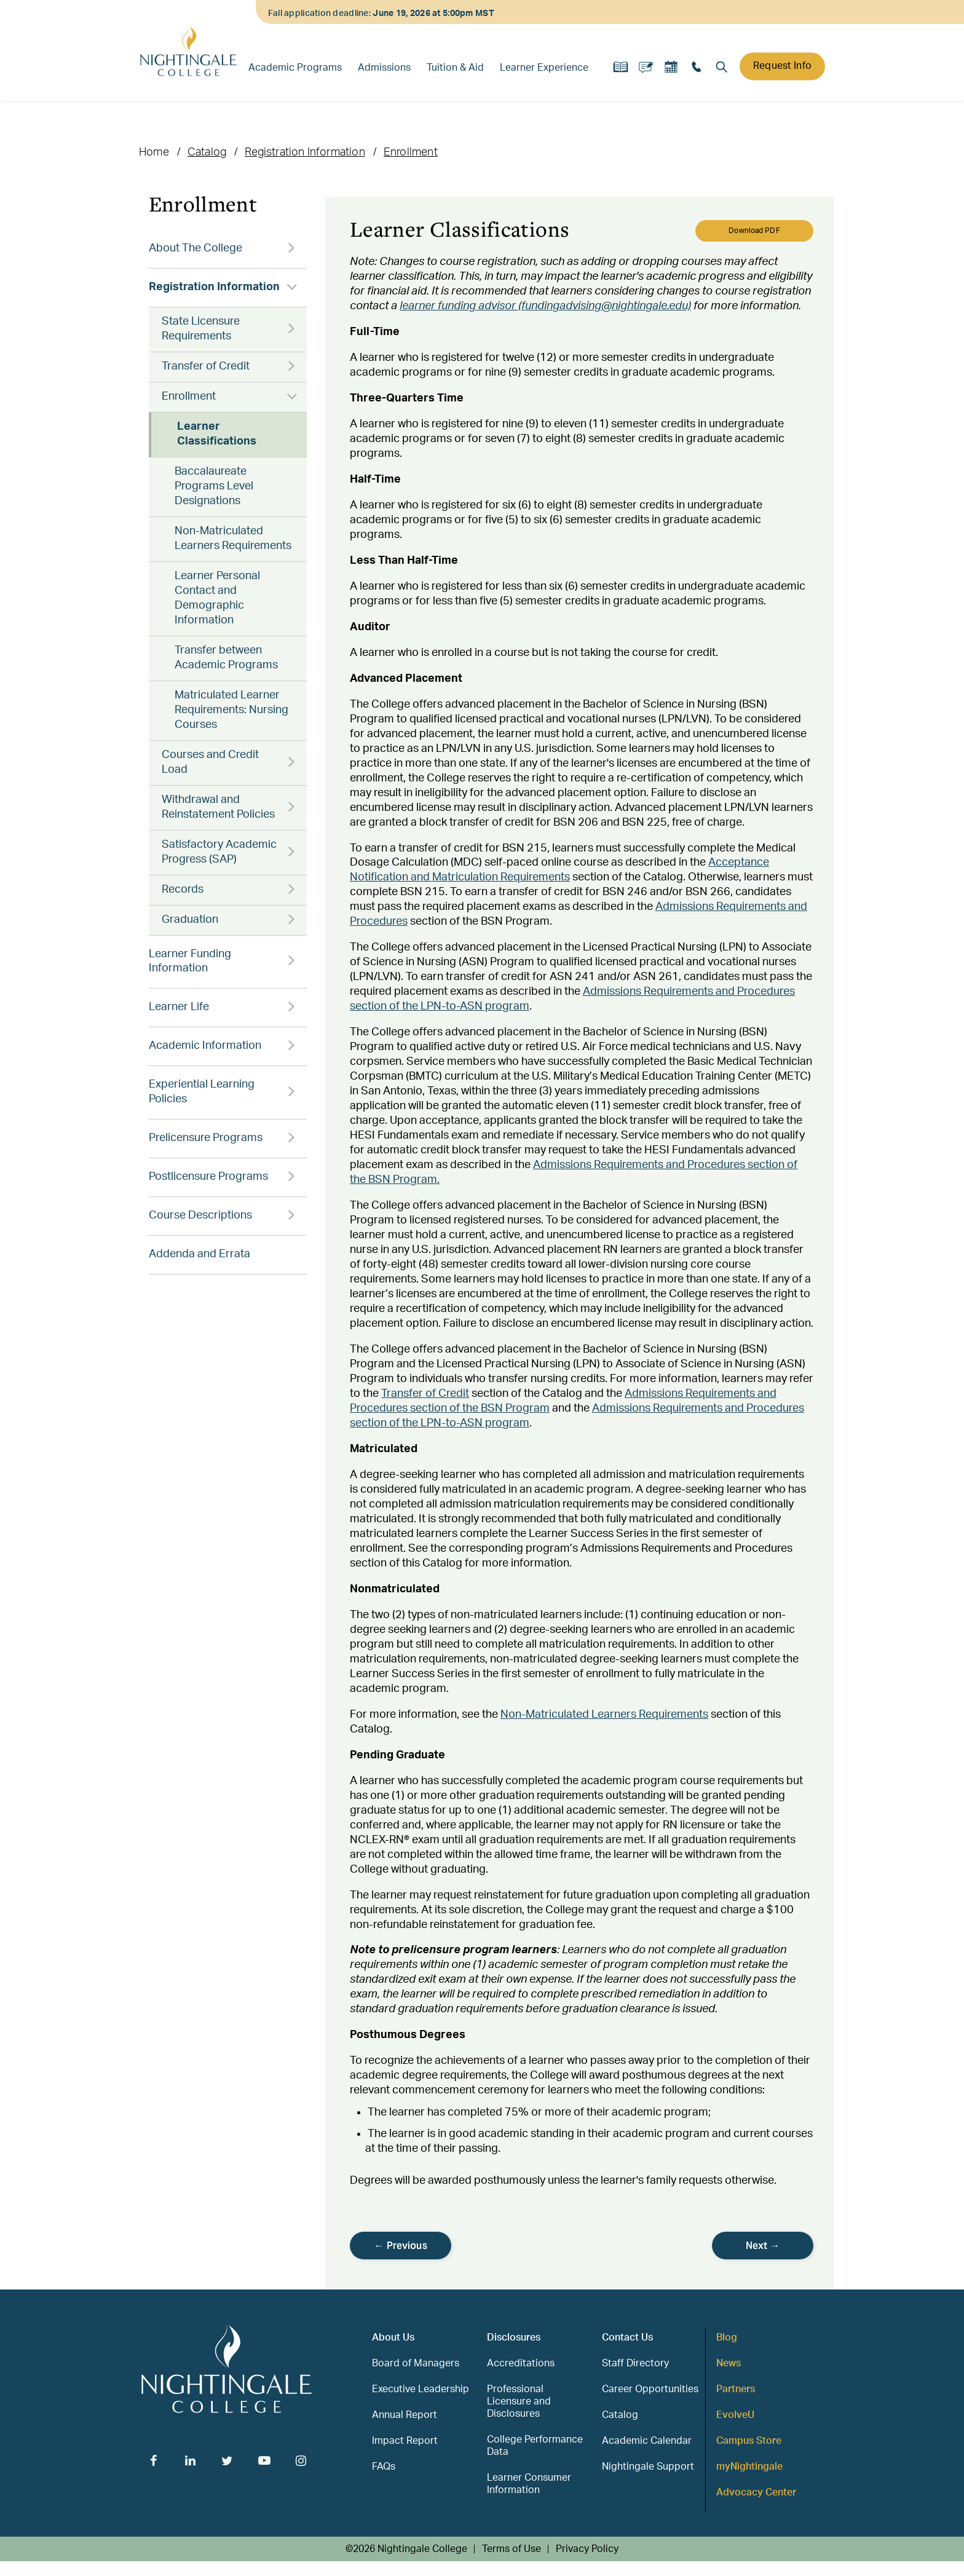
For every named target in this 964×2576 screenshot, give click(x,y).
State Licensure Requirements (201, 329)
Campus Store (748, 2441)
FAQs (383, 2466)
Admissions (384, 68)
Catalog (207, 152)
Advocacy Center (756, 2492)
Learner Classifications (216, 434)
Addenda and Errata (199, 1254)
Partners (735, 2389)
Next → (763, 2245)
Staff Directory (635, 2363)
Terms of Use (511, 2549)
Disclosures (513, 2337)
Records (182, 889)
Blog (726, 2337)
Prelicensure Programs (206, 1138)
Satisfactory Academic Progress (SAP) (219, 852)
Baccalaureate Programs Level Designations (214, 486)
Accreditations (521, 2363)
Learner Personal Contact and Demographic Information (217, 598)
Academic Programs (295, 68)
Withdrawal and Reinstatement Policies (218, 807)
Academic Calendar (647, 2441)
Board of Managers (415, 2363)
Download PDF (754, 230)
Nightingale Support (648, 2466)
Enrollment (411, 152)
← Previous (400, 2245)
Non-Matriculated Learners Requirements (233, 538)
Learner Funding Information (190, 961)
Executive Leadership (420, 2389)
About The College (195, 248)
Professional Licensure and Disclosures (519, 2401)
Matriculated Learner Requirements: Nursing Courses (231, 710)
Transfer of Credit (206, 366)
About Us (393, 2337)
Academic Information (205, 1045)
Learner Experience (544, 68)
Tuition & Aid (455, 68)
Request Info (782, 66)
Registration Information (305, 152)
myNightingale (749, 2466)
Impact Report (405, 2441)
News (728, 2363)
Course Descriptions (200, 1215)
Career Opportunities (650, 2389)
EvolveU (735, 2415)
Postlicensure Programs (208, 1176)
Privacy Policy (587, 2549)
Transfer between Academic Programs (226, 658)
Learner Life (179, 1007)
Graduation (190, 919)
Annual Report (404, 2415)
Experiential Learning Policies (202, 1092)
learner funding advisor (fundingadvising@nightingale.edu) (545, 306)
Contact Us (627, 2337)
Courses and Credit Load (210, 762)
